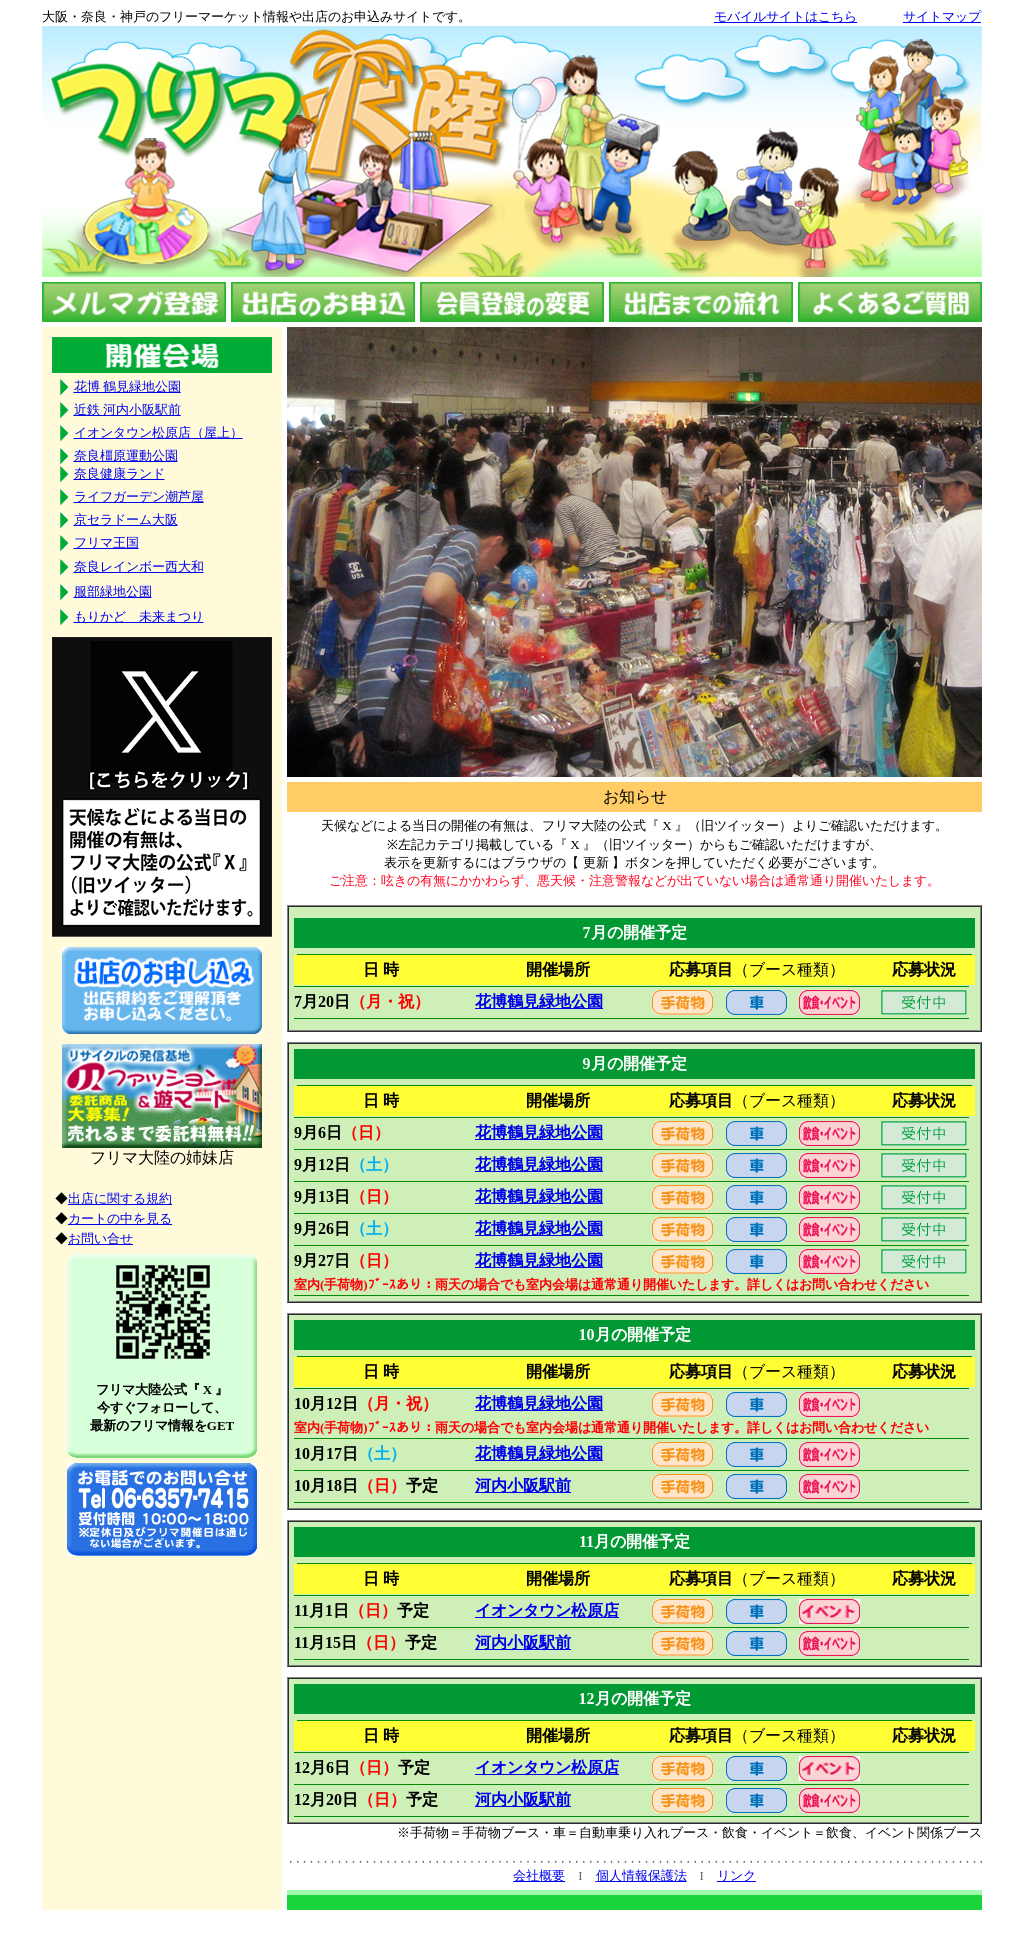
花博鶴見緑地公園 (539, 1001)
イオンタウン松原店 (547, 1610)
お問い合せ (100, 1238)
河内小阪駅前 (523, 1485)
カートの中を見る (120, 1218)
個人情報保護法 (641, 1875)
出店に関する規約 (120, 1198)
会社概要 (539, 1875)
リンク (736, 1875)
